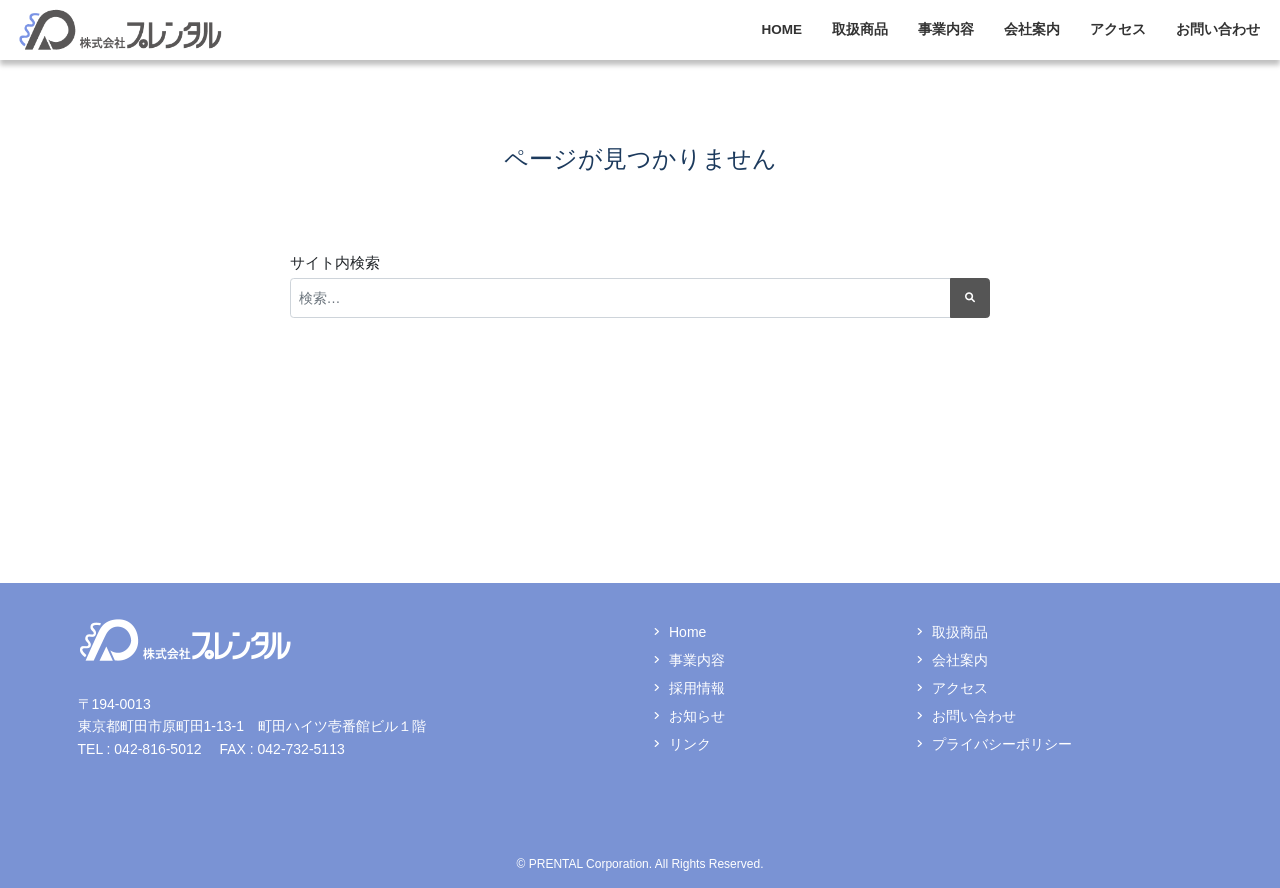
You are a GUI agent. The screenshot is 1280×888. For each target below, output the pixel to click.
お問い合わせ (1218, 29)
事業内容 (946, 29)
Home (687, 632)
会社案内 (1032, 29)
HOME (782, 29)
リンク (690, 744)
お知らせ (697, 716)
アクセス (1118, 29)
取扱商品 (860, 29)
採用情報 (697, 688)
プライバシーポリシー (1002, 744)
